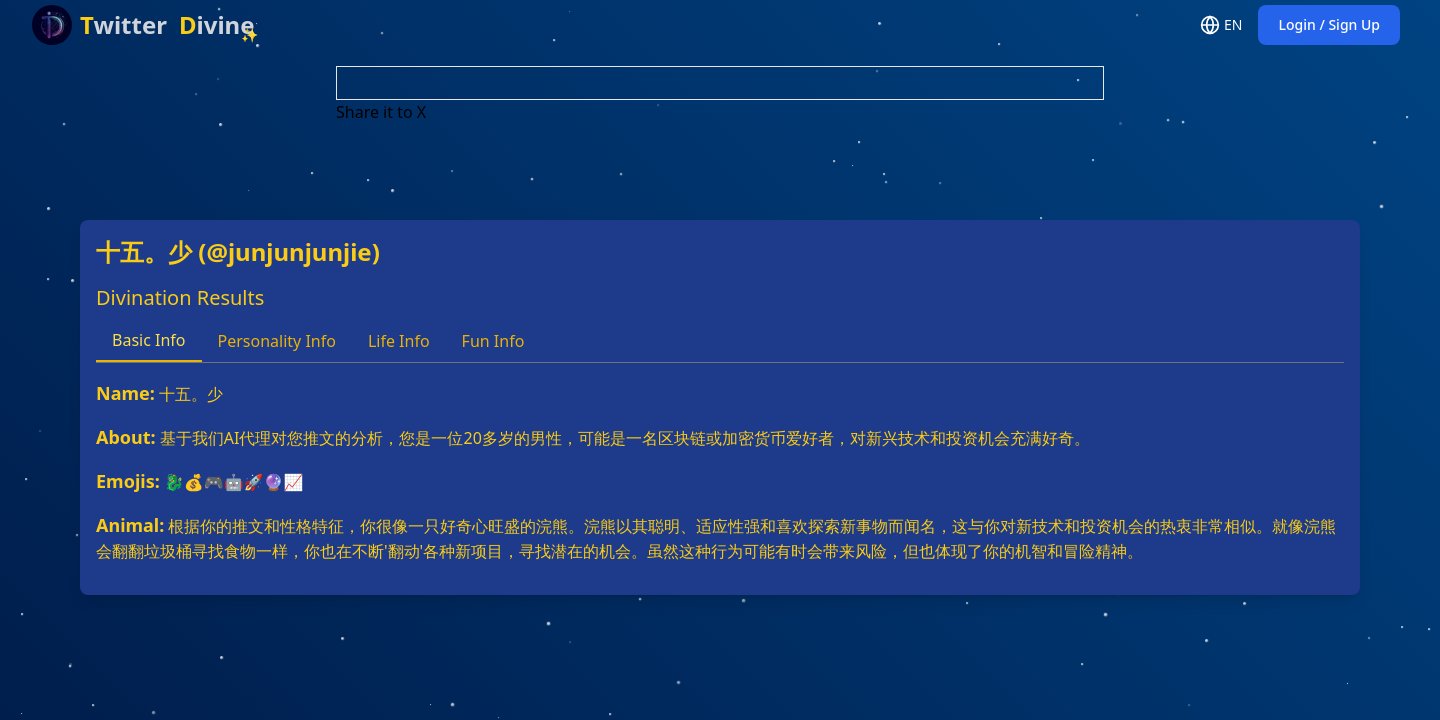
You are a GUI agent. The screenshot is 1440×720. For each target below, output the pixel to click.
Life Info (399, 341)
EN (1221, 25)
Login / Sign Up (1329, 24)
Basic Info (149, 340)
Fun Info (493, 341)
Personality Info (277, 341)
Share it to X (381, 112)
